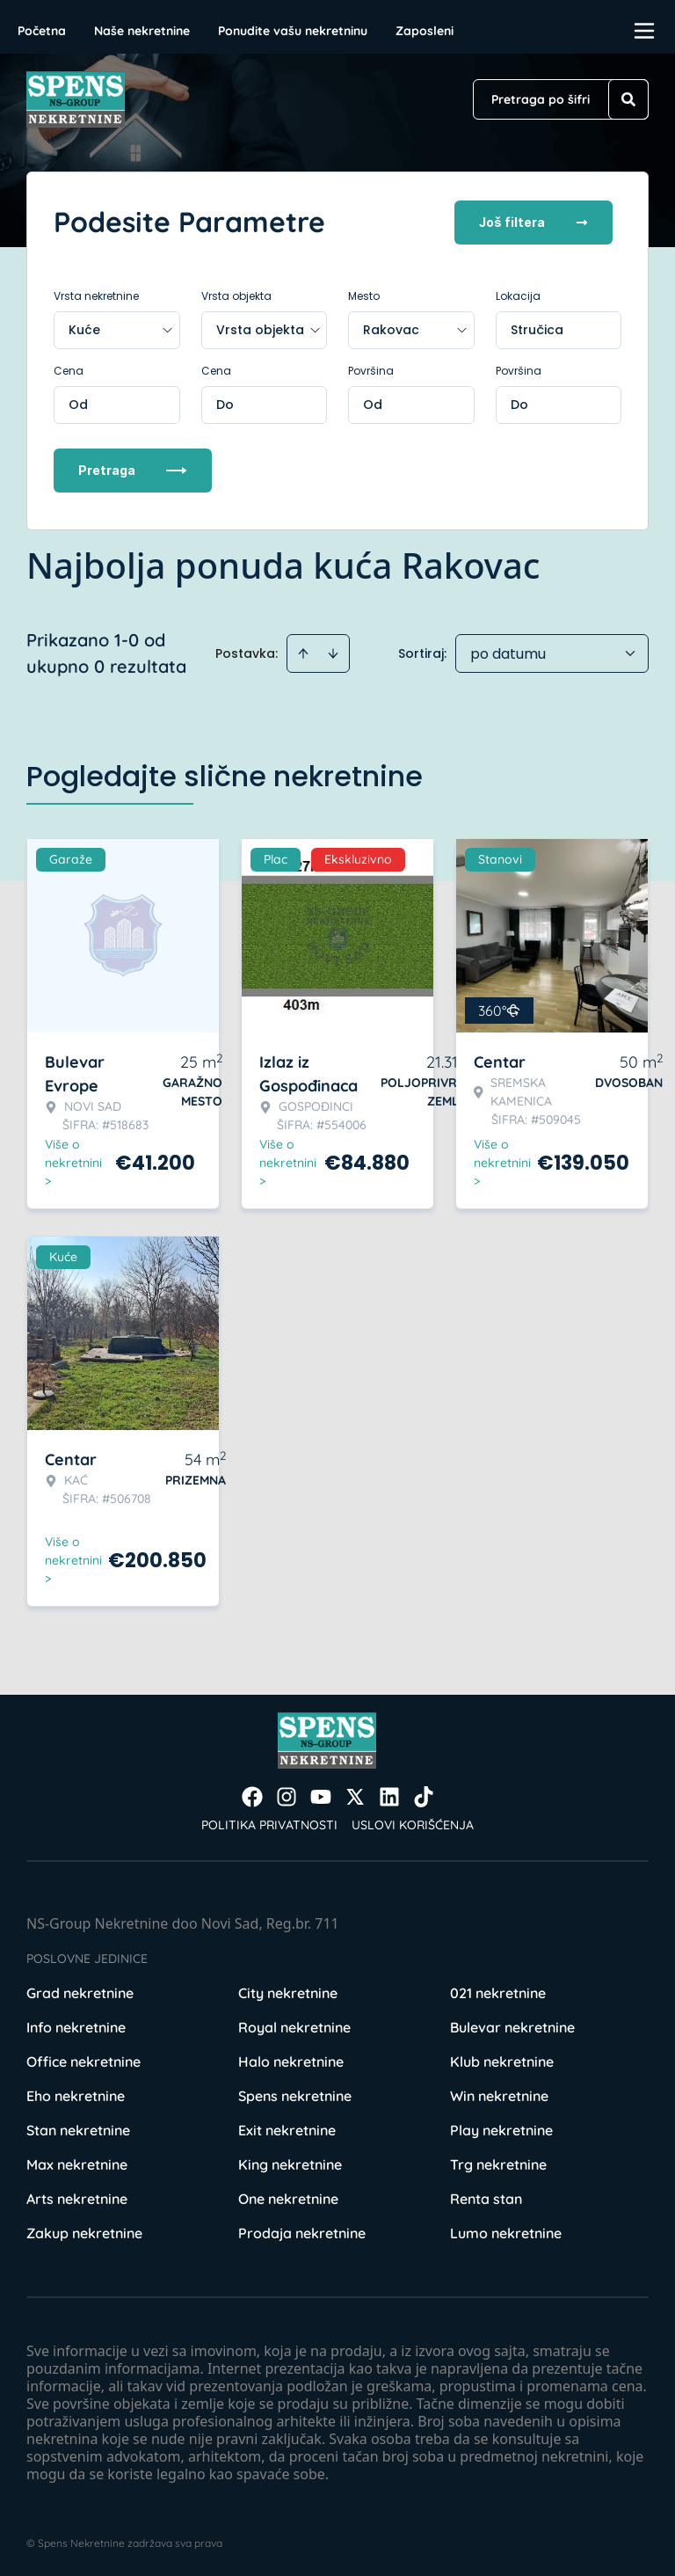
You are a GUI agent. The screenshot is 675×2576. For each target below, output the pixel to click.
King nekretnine (290, 2162)
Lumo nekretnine (506, 2231)
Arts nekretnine (76, 2197)
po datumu (508, 652)
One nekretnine (288, 2197)
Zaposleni (425, 31)
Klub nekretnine (502, 2060)
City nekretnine (288, 1991)
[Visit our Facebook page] (252, 1795)
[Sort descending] (333, 652)
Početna (42, 31)
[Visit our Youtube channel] (320, 1795)
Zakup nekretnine (84, 2231)
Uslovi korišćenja (413, 1823)
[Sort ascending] (303, 652)
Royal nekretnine (294, 2025)
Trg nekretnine (498, 2162)
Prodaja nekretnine (302, 2231)
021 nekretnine (498, 1991)
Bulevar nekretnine (512, 2025)
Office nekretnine (83, 2060)
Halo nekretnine (291, 2060)
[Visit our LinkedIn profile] (389, 1795)
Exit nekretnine (287, 2128)
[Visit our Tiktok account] (423, 1795)
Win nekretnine (499, 2094)
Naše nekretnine (142, 31)
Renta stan (486, 2197)
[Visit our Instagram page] (286, 1795)
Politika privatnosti (269, 1823)
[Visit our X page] (355, 1795)
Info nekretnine (76, 2025)
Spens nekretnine (295, 2094)
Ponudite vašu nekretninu (292, 31)
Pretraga (132, 468)
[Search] (628, 99)
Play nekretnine (501, 2128)
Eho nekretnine (75, 2094)
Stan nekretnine (78, 2128)
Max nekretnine (76, 2162)
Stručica (537, 328)
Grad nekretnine (80, 1991)
